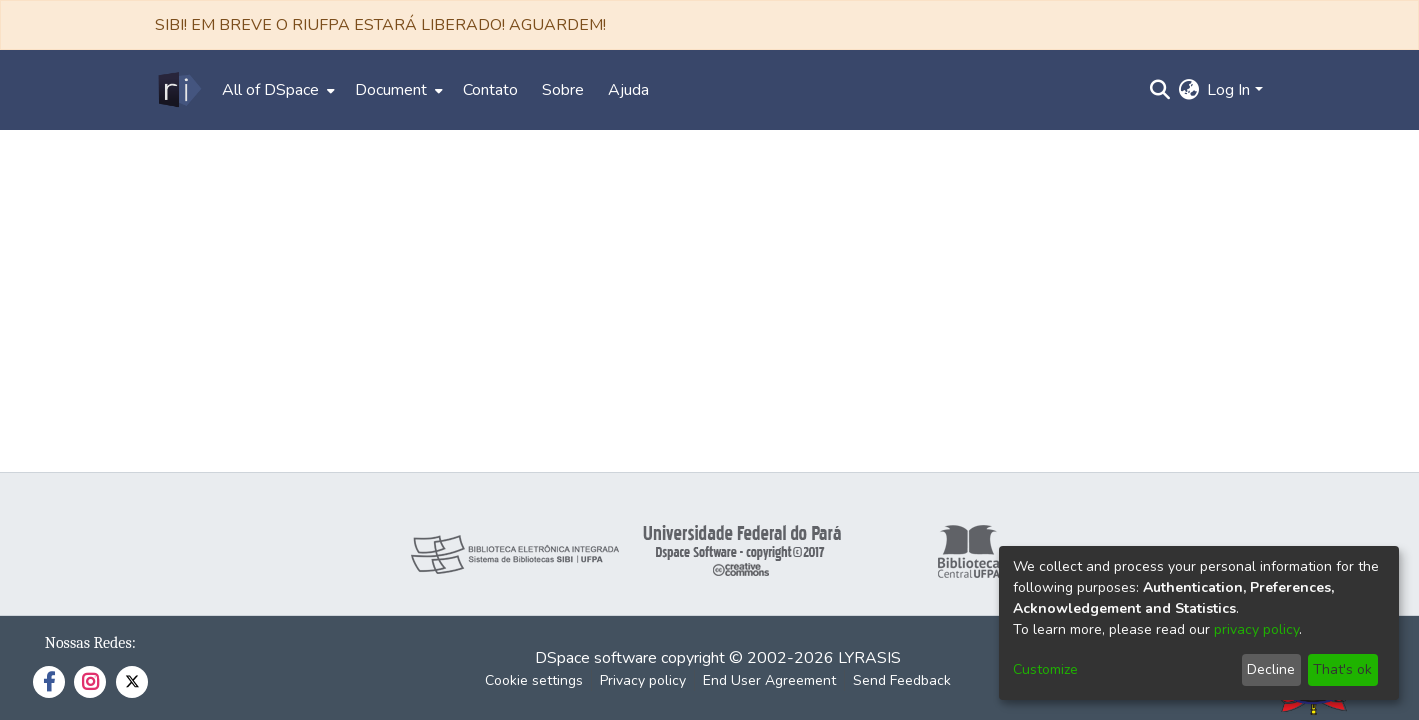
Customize (1045, 669)
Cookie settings (534, 680)
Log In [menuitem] (1228, 90)
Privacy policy (643, 680)
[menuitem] (276, 90)
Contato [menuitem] (490, 90)
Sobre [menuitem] (563, 90)
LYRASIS (869, 658)
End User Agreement (769, 680)
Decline (1271, 669)
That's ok (1342, 669)
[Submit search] (1159, 90)
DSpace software (596, 658)
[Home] (178, 90)
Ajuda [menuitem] (628, 90)
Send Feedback (902, 680)
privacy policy (1256, 629)
